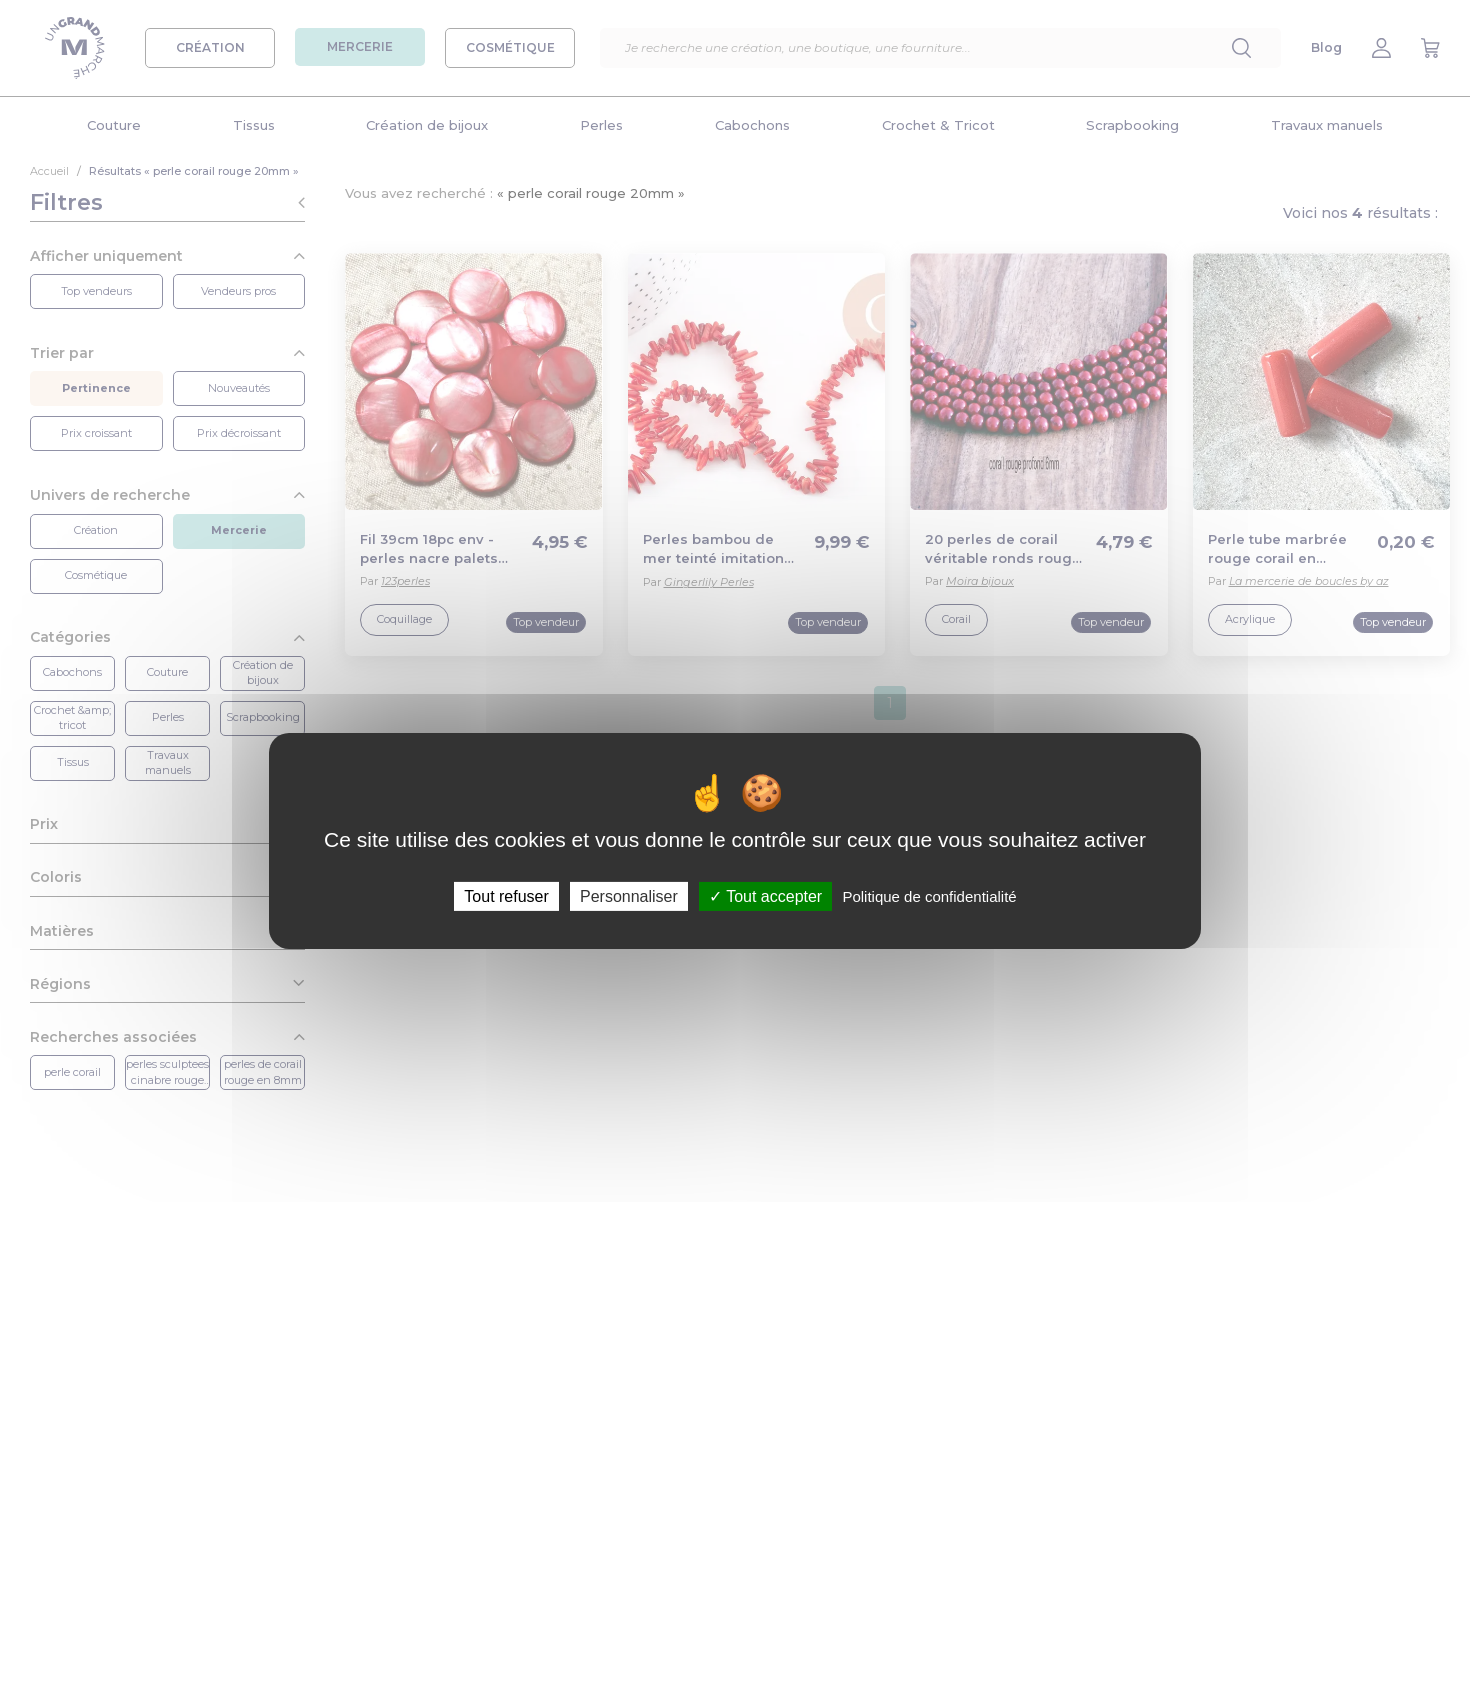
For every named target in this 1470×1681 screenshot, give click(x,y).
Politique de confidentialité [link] (929, 895)
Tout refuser (506, 895)
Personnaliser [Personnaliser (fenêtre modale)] (629, 895)
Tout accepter (765, 895)
